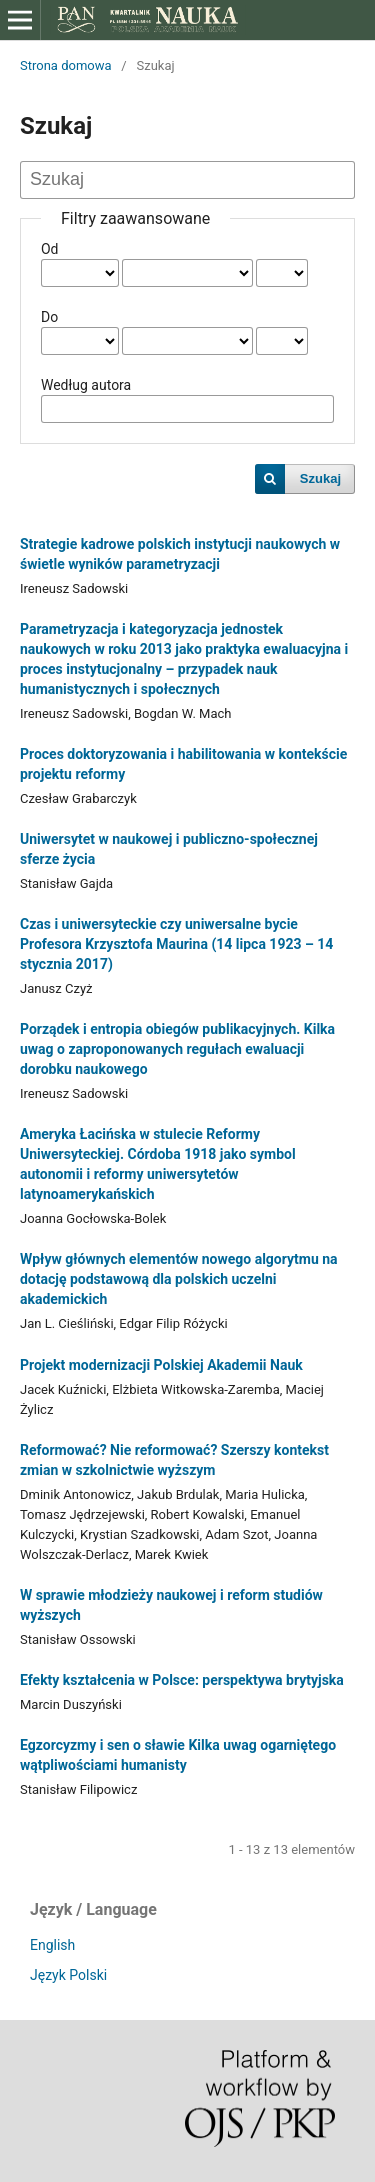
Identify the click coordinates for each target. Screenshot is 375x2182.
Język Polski (68, 1975)
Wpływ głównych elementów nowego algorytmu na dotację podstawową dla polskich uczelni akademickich (179, 1279)
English (52, 1945)
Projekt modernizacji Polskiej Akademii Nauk (161, 1365)
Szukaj (320, 478)
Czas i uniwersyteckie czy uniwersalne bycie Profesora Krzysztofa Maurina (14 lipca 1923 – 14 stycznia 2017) (176, 944)
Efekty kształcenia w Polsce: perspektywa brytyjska (182, 1680)
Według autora (86, 385)
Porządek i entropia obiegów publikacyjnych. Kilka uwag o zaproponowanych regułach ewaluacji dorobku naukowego (177, 1049)
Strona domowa (66, 65)
